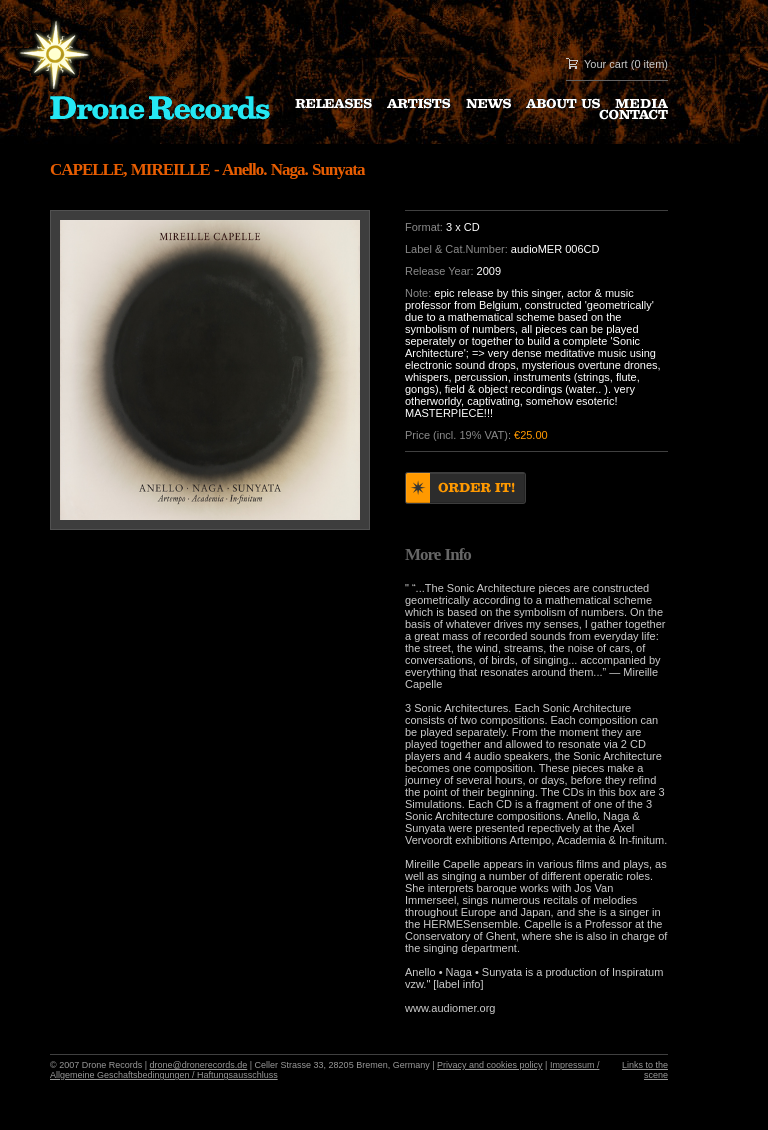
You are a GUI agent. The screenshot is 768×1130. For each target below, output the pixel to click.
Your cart (606, 64)
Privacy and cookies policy (490, 1065)
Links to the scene (645, 1070)
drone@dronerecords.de (199, 1065)
